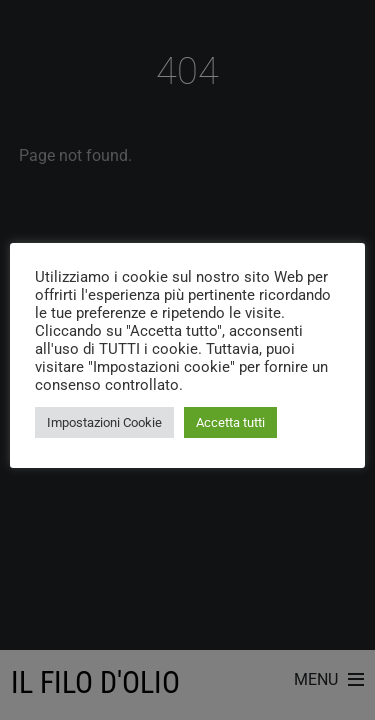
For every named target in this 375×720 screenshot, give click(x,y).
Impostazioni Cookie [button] (104, 422)
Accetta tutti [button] (230, 422)
